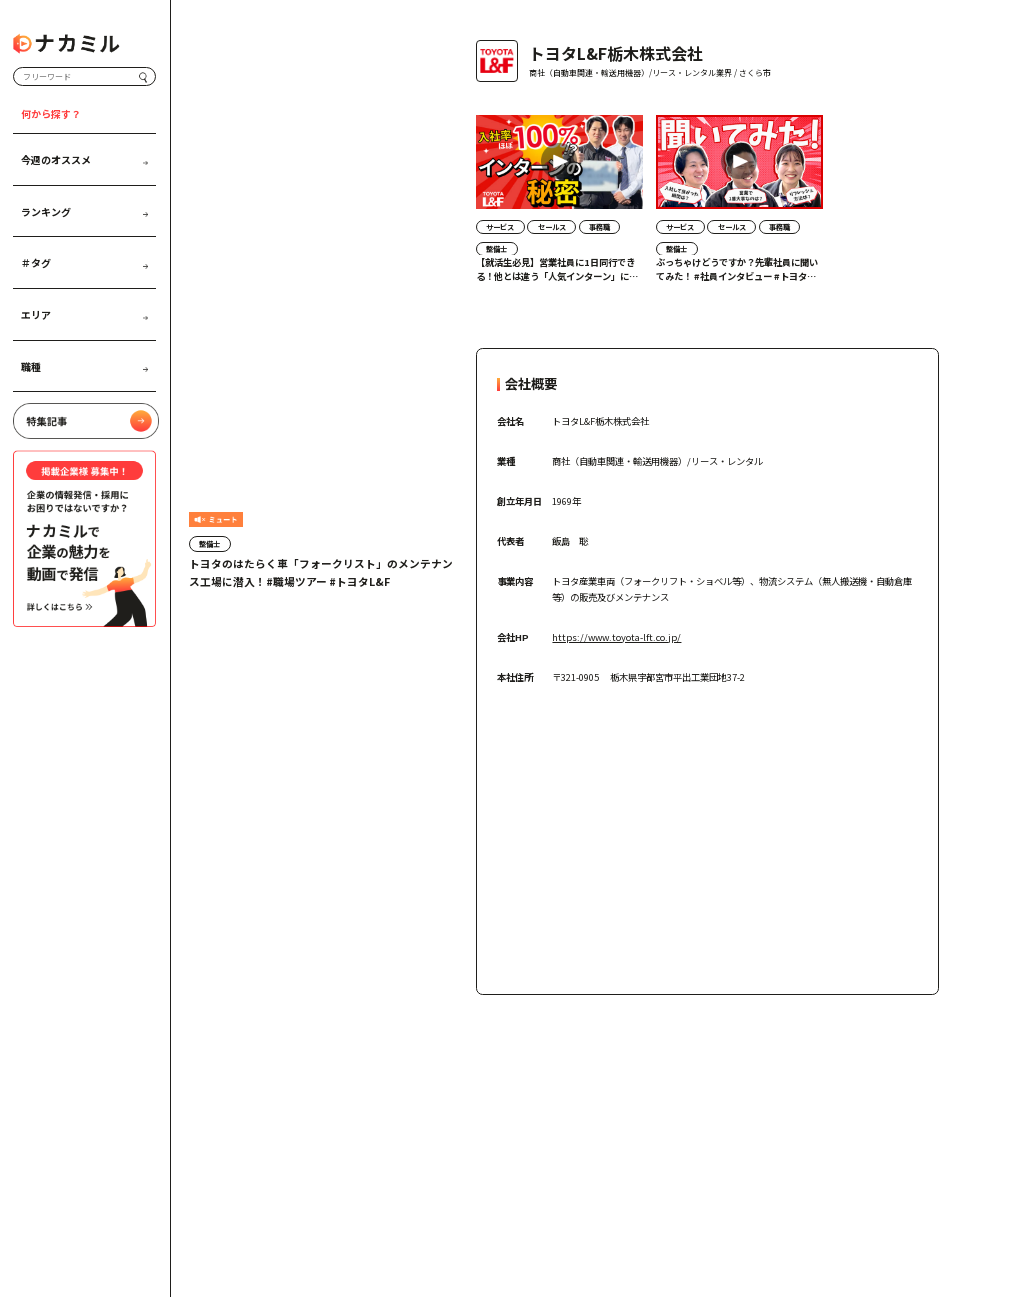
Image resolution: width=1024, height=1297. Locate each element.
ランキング (84, 211)
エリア (84, 314)
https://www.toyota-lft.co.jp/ (616, 637)
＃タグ (84, 263)
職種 (84, 366)
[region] (707, 214)
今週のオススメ (84, 159)
